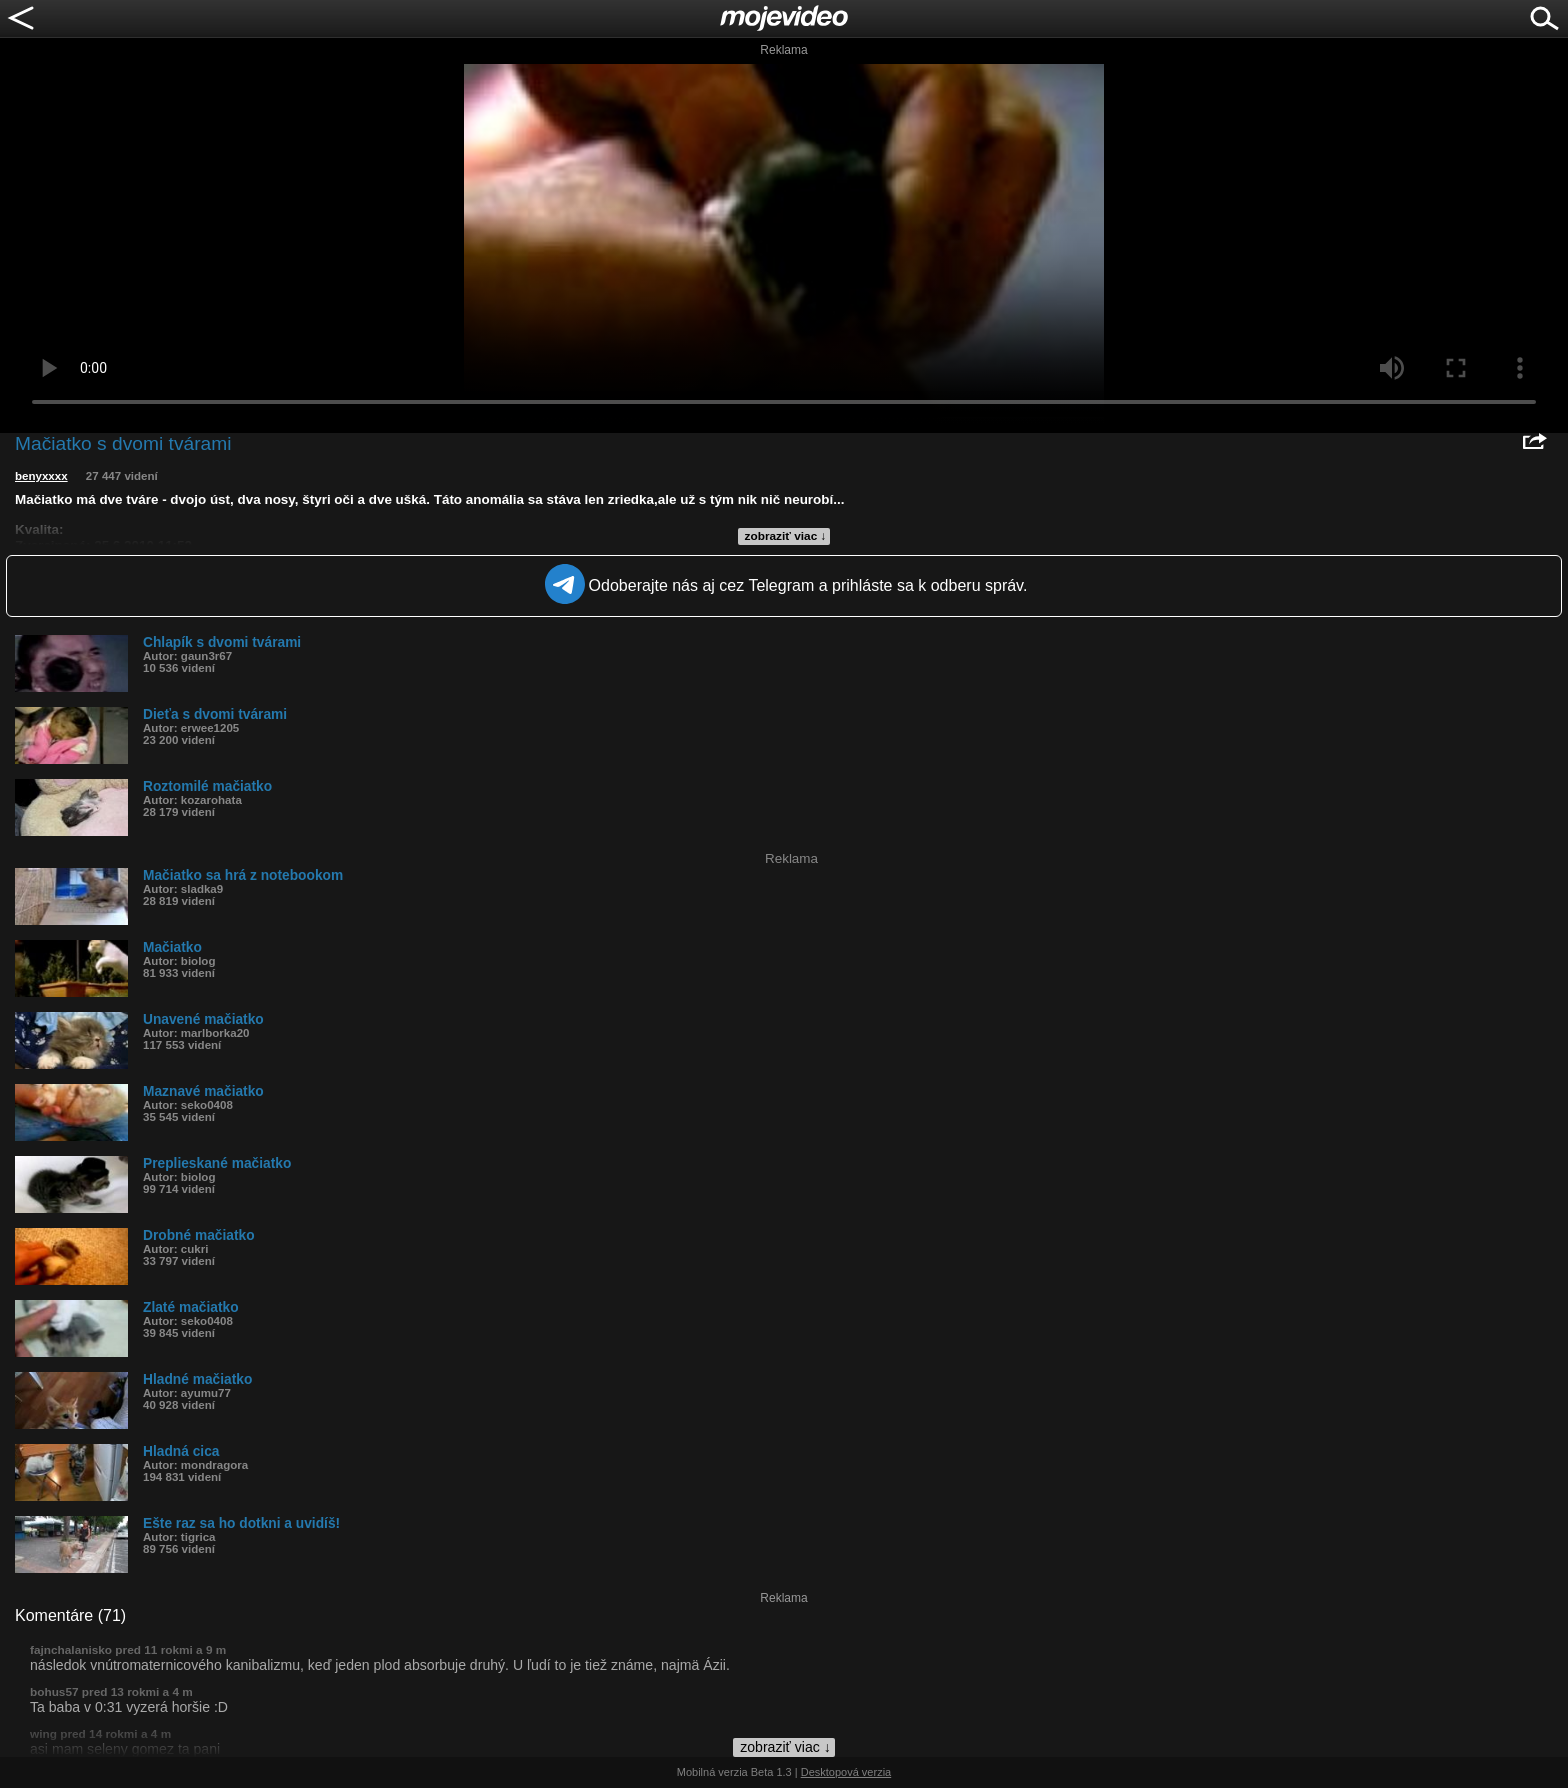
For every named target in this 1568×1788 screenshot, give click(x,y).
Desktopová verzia (846, 1772)
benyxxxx (41, 476)
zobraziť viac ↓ (786, 536)
